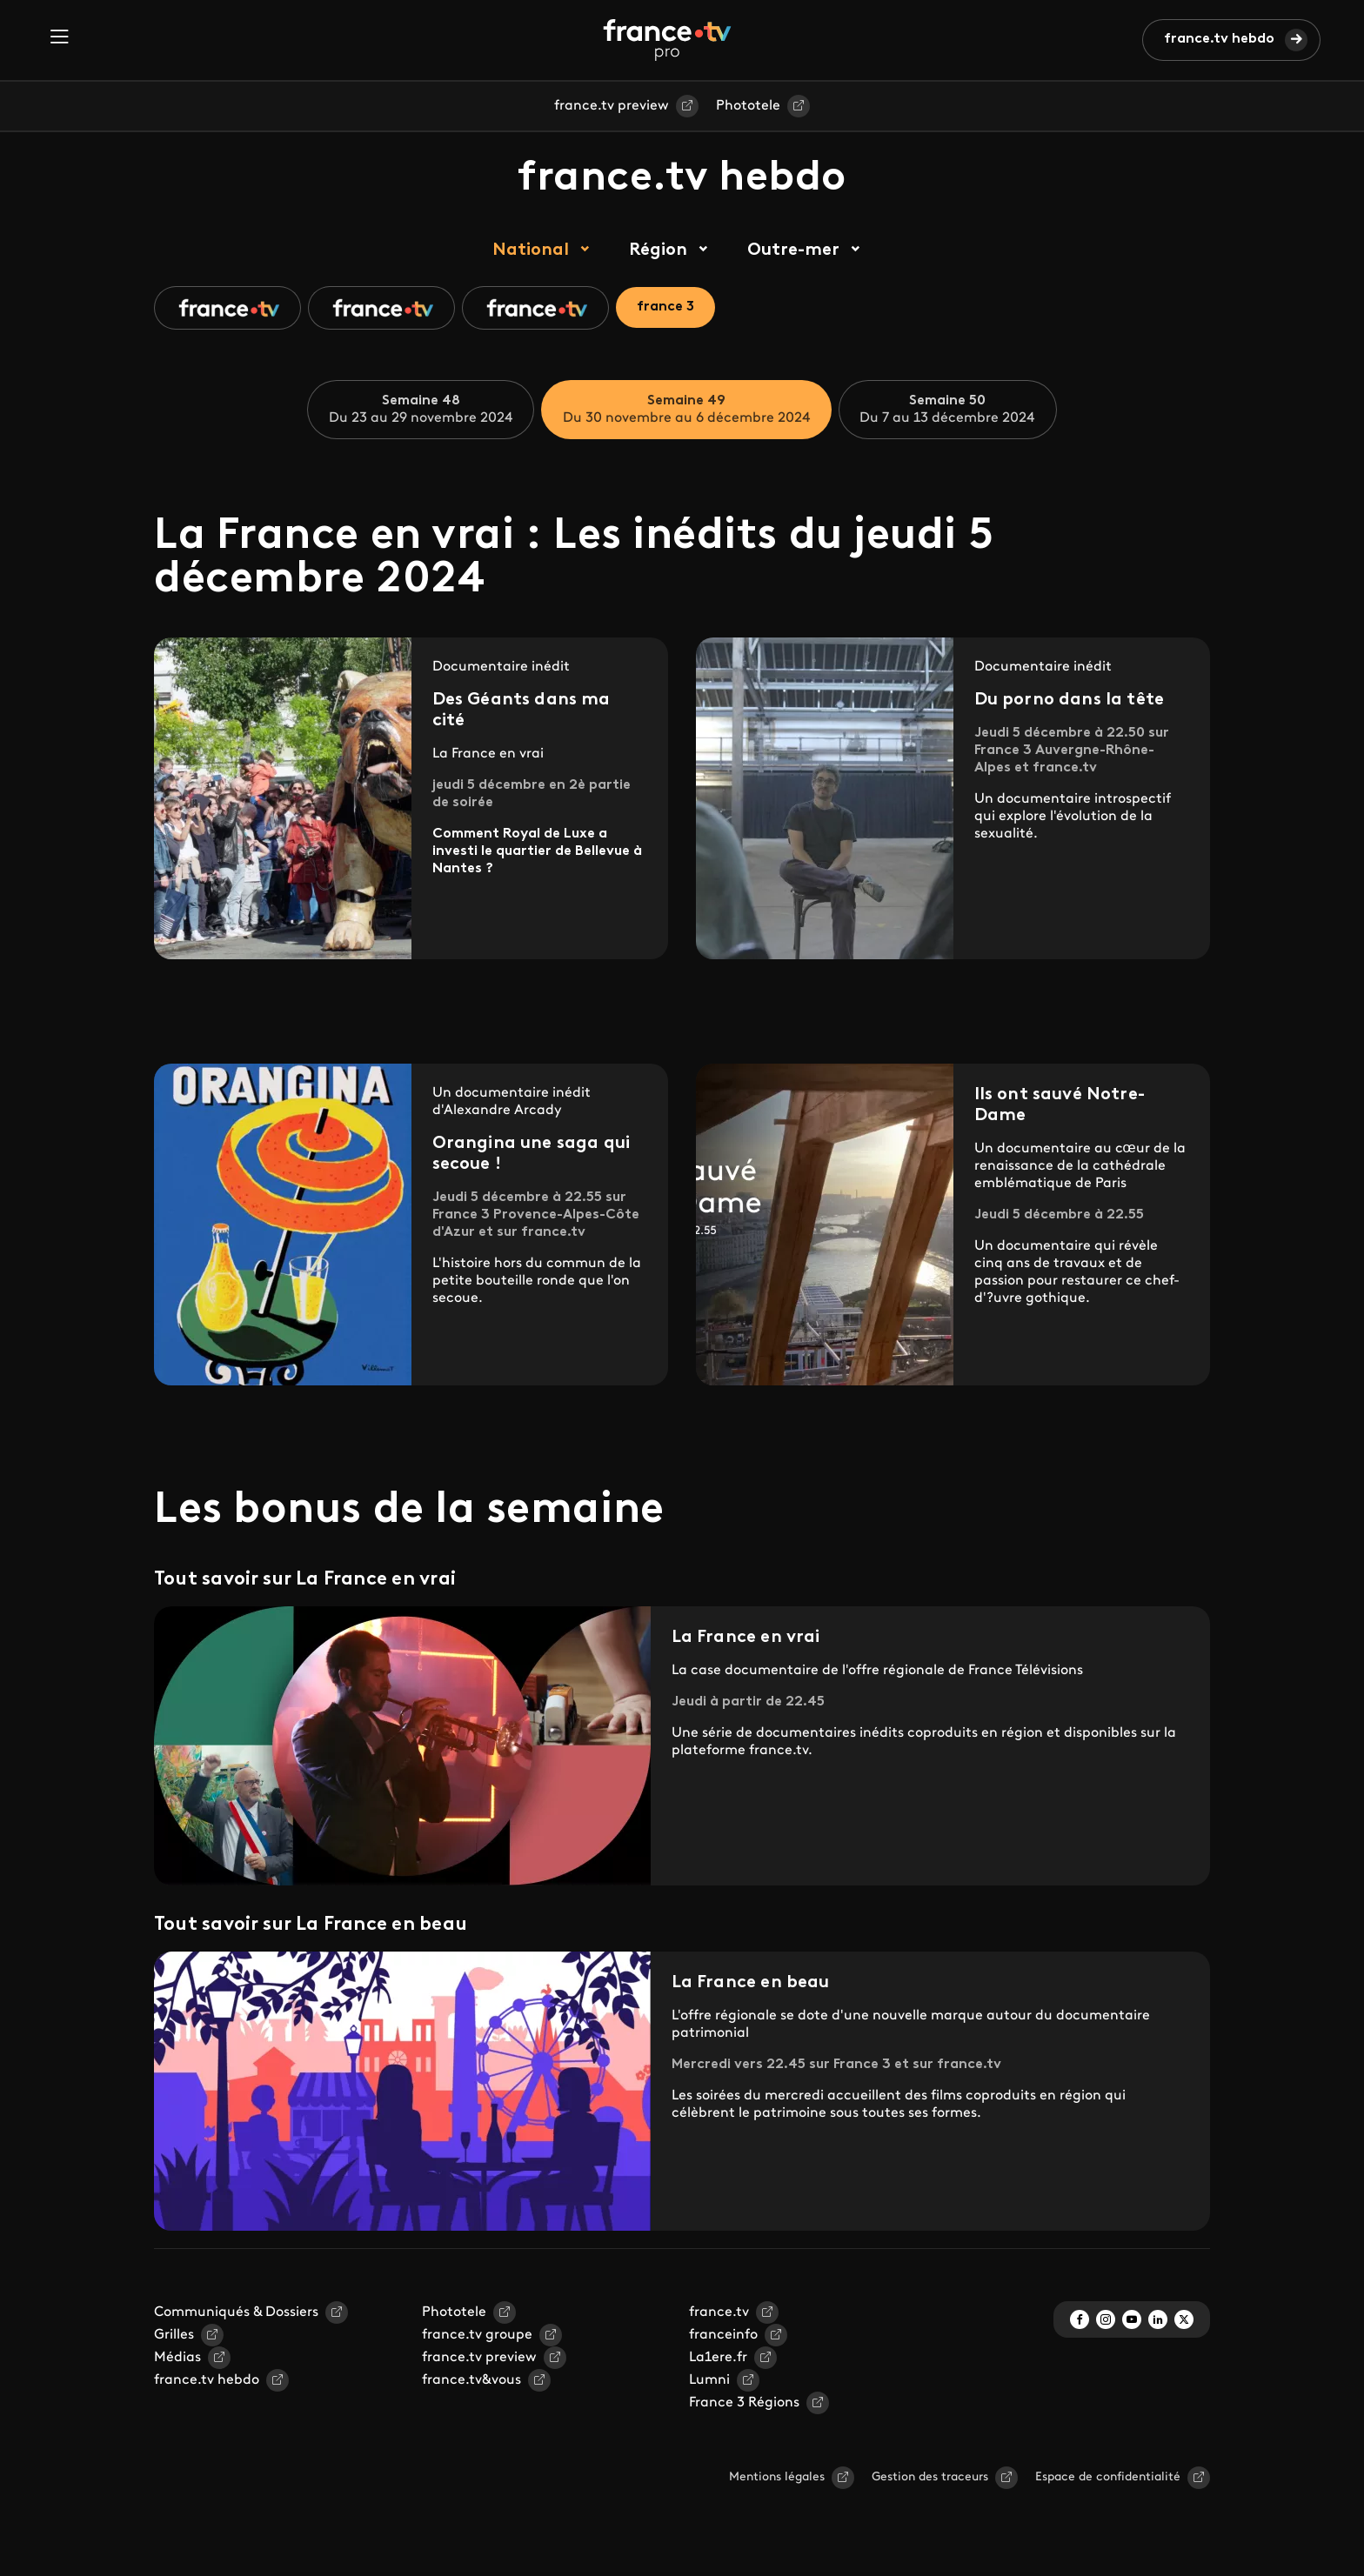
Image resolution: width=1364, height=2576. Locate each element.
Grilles (174, 2335)
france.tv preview (611, 106)
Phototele (748, 106)
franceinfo (723, 2335)
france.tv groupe (477, 2335)
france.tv (719, 2312)
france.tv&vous (471, 2380)
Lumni (709, 2380)
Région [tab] (658, 250)
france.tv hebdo (1219, 39)
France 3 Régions (744, 2403)
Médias (177, 2358)
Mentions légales (777, 2477)
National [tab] (530, 250)
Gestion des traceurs (930, 2477)
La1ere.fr (718, 2358)
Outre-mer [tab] (793, 250)
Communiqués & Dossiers (236, 2312)
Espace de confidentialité (1107, 2477)
